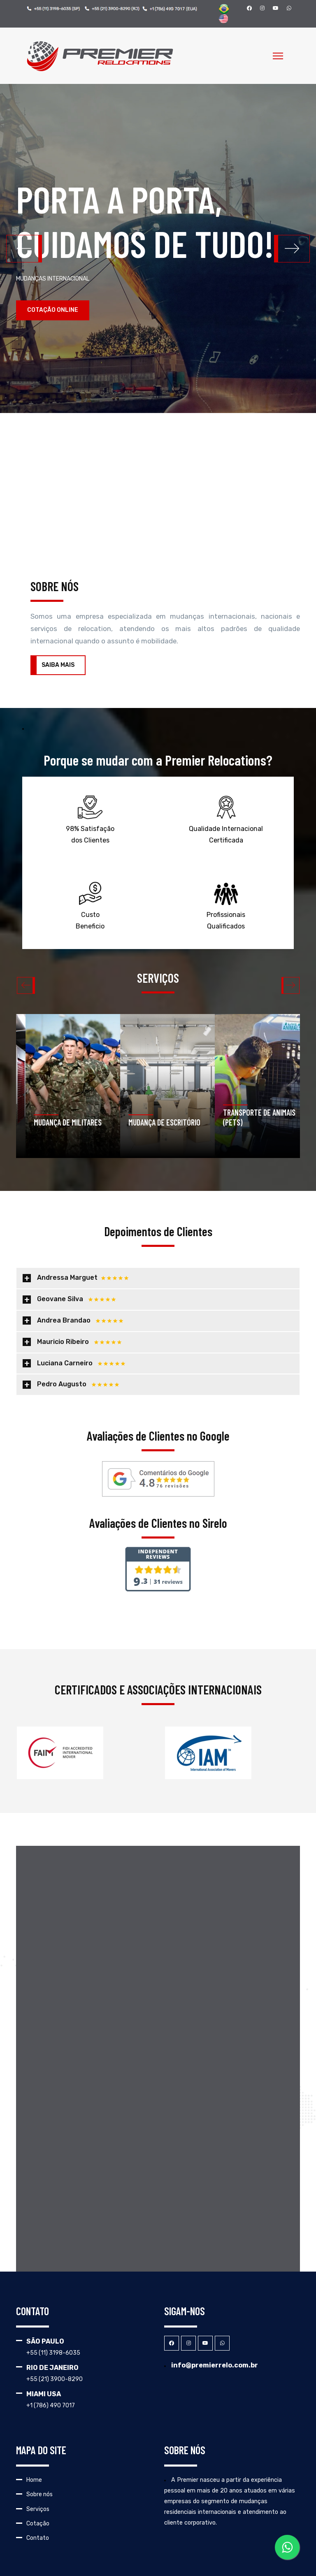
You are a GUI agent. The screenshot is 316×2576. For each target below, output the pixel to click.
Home (34, 2479)
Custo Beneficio (90, 904)
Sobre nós (39, 2494)
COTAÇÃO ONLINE (52, 310)
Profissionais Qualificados (226, 904)
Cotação (37, 2523)
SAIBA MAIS (58, 664)
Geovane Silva (76, 1299)
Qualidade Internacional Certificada (226, 818)
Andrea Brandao (80, 1320)
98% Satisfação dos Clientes (90, 818)
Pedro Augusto (78, 1384)
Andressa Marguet (83, 1277)
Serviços (37, 2509)
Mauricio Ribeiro (79, 1342)
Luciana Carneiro (81, 1363)
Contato (37, 2537)
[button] (291, 248)
